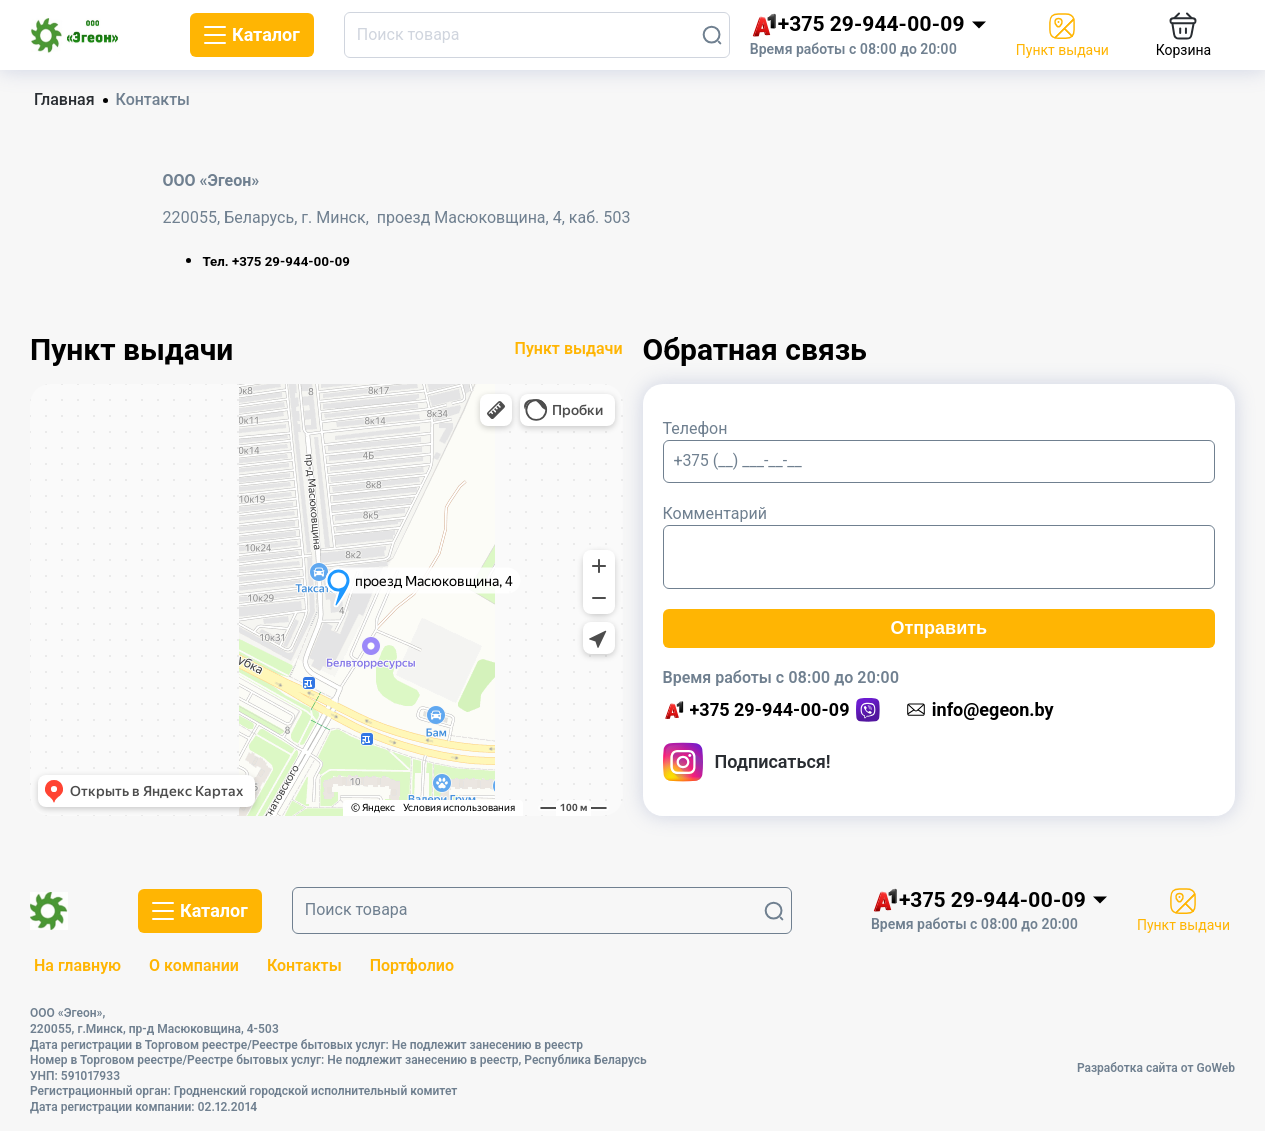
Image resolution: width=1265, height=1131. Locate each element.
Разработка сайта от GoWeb (1156, 1068)
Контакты (304, 965)
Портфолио (412, 965)
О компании (194, 965)
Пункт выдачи (569, 348)
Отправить (938, 628)
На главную (77, 965)
